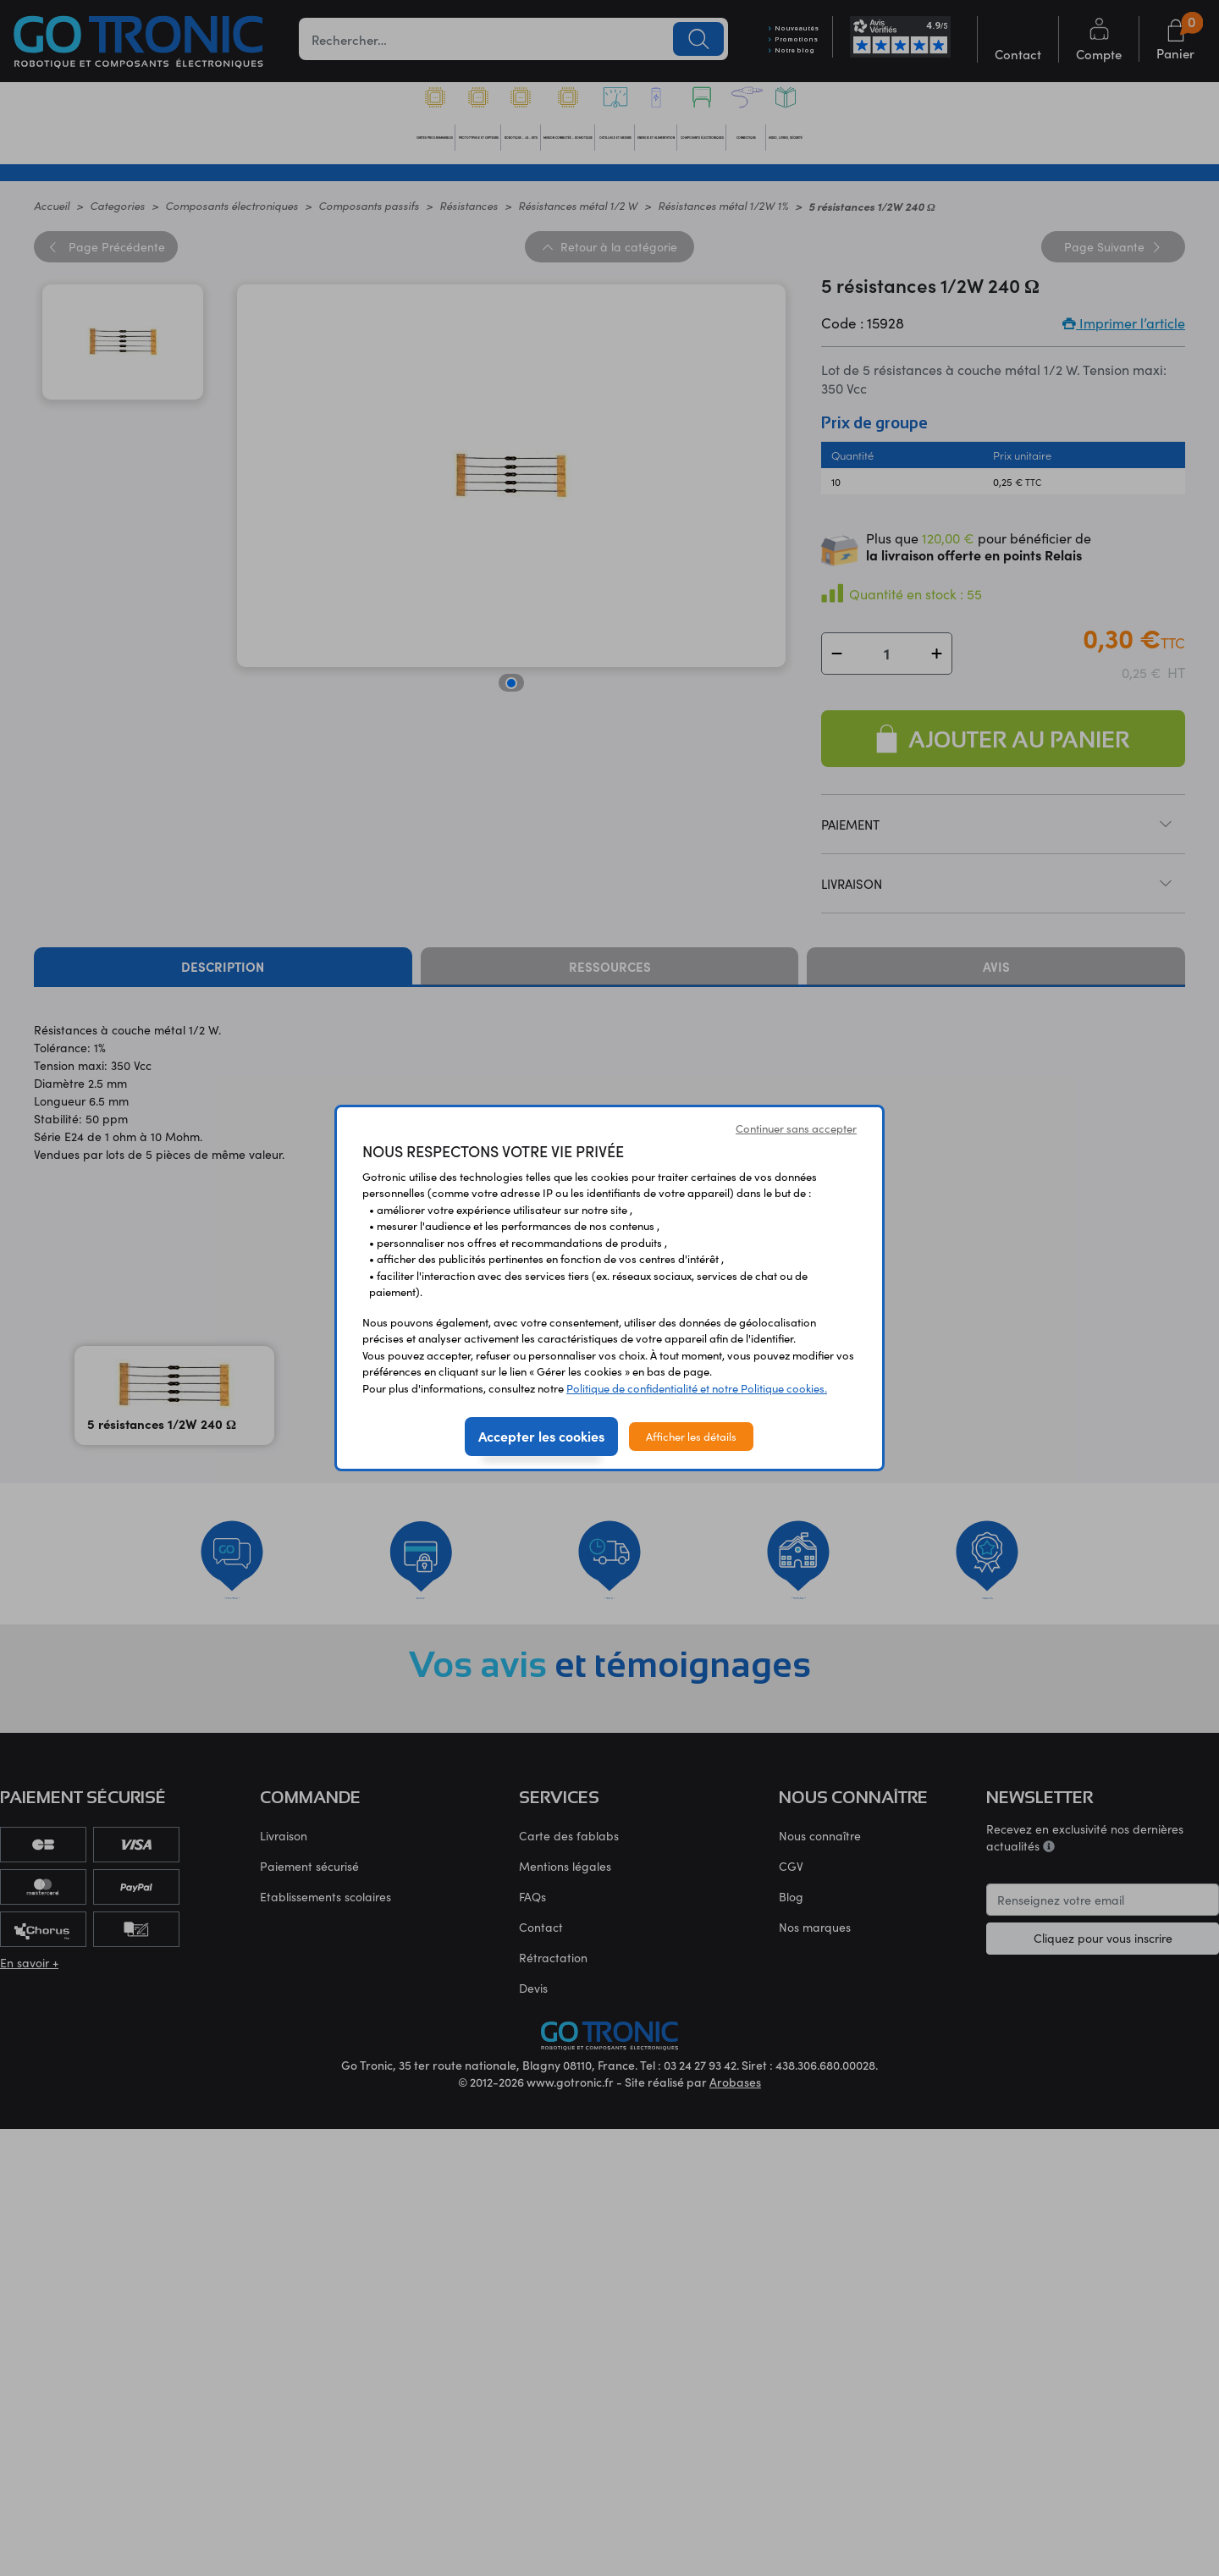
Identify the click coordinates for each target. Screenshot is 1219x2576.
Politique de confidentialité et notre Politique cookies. (696, 1388)
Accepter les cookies (541, 1435)
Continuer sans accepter (796, 1128)
